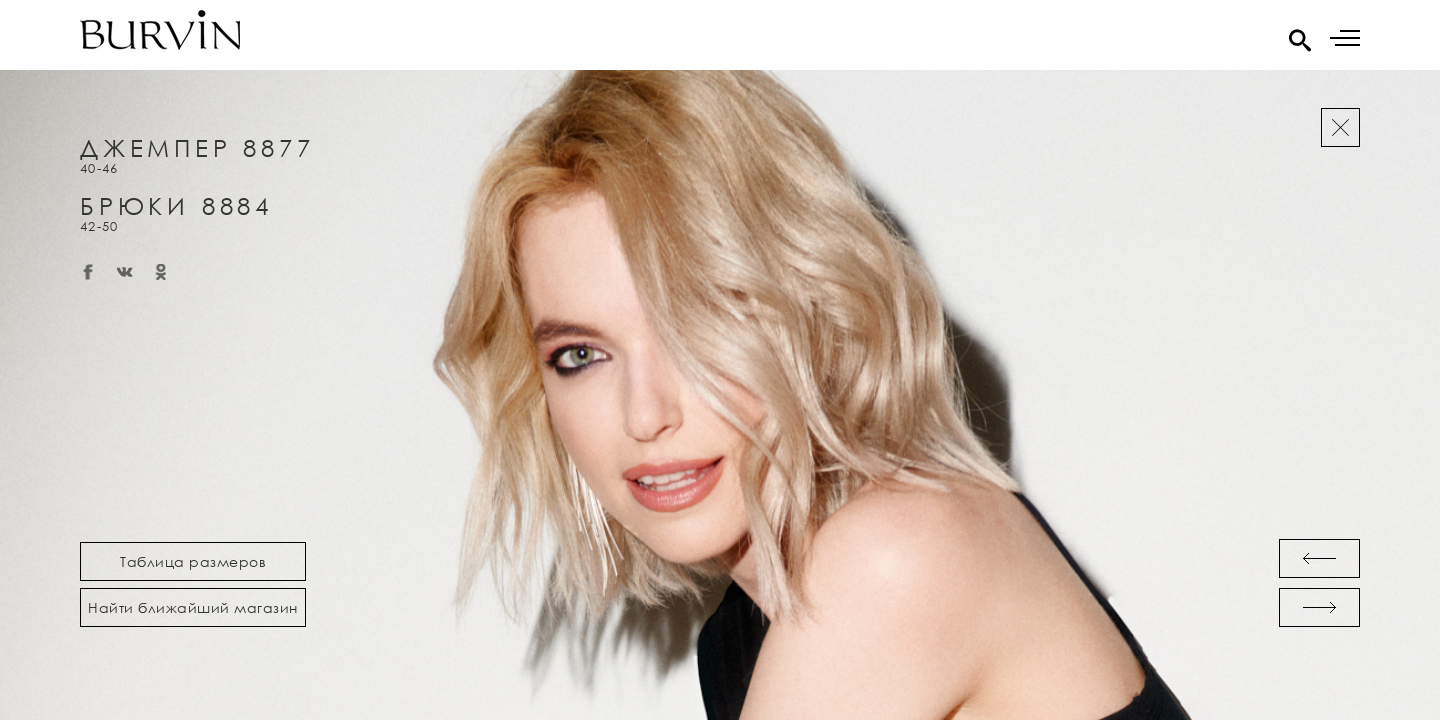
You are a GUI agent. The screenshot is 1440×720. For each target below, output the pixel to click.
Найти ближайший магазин (193, 607)
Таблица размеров (193, 561)
